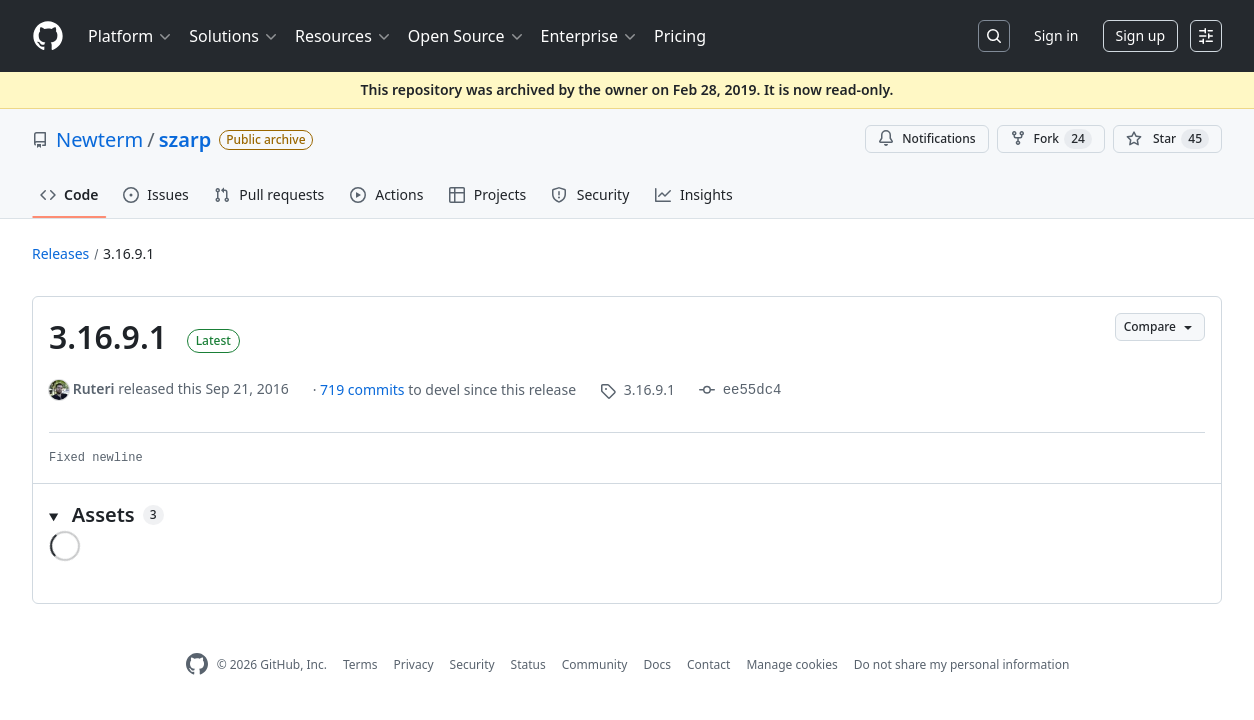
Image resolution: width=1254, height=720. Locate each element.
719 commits (364, 389)
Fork (1051, 139)
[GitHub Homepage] (197, 664)
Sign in (1056, 35)
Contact (708, 664)
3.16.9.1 (128, 253)
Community (595, 664)
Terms (360, 664)
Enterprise (589, 36)
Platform (130, 36)
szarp (185, 139)
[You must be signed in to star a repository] (1167, 139)
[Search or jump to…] (994, 36)
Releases (60, 253)
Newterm (99, 139)
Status (528, 664)
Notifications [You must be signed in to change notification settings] (926, 138)
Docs (657, 664)
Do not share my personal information (962, 664)
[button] (627, 515)
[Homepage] (48, 36)
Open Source (466, 36)
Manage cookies (791, 664)
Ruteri (94, 388)
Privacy (414, 664)
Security (472, 664)
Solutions (234, 36)
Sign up (1140, 35)
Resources (343, 36)
